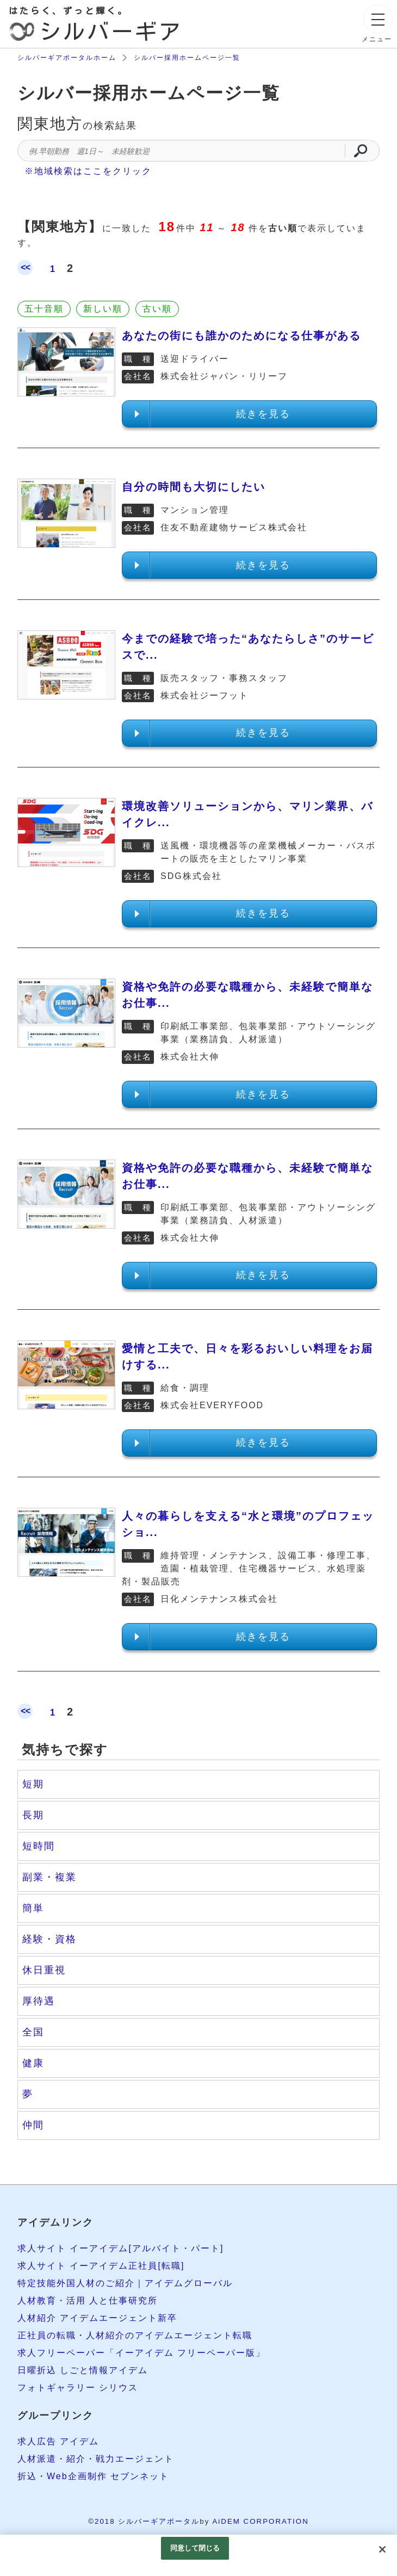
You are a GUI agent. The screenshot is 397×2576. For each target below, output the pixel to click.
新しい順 (102, 308)
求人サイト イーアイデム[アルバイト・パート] (120, 2248)
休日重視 (44, 1970)
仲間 (33, 2125)
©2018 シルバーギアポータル (144, 2521)
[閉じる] (382, 2549)
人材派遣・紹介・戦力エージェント (95, 2458)
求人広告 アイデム (58, 2441)
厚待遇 (38, 2001)
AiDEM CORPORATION (260, 2521)
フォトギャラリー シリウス (77, 2387)
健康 (33, 2063)
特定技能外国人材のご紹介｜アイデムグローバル (125, 2283)
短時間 (38, 1846)
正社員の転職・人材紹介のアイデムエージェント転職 (134, 2335)
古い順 (157, 308)
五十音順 (44, 308)
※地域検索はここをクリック (88, 171)
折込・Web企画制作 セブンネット (93, 2476)
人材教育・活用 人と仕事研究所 (87, 2300)
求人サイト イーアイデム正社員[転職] (100, 2265)
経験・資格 (49, 1939)
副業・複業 (49, 1877)
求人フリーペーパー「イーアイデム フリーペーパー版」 (141, 2352)
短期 (33, 1784)
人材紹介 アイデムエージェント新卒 (97, 2318)
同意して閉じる (195, 2548)
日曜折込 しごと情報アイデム (82, 2370)
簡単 (33, 1908)
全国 (33, 2032)
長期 (33, 1815)
